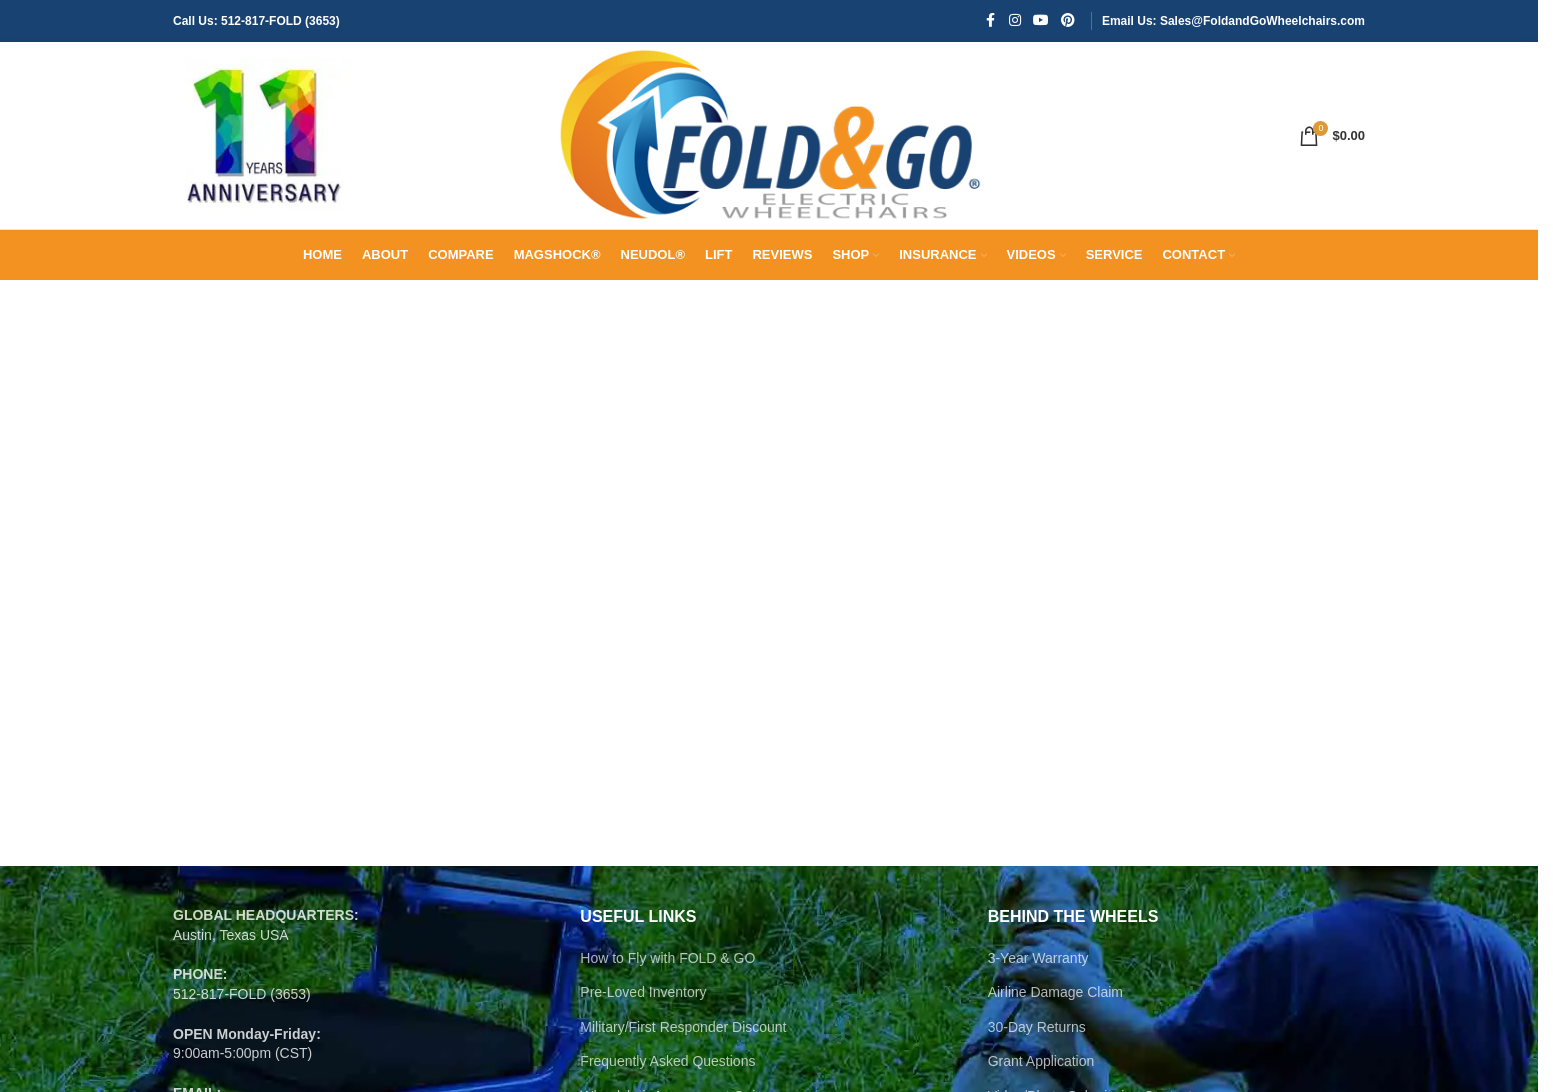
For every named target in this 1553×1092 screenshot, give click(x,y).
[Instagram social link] (1015, 21)
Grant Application (1041, 1074)
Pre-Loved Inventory (643, 1005)
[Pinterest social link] (1068, 21)
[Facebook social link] (991, 21)
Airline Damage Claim (1055, 1005)
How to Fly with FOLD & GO (667, 970)
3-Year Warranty (1038, 970)
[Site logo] (263, 141)
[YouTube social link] (1041, 21)
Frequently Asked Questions (667, 1074)
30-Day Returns (1037, 1040)
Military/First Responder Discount (683, 1040)
